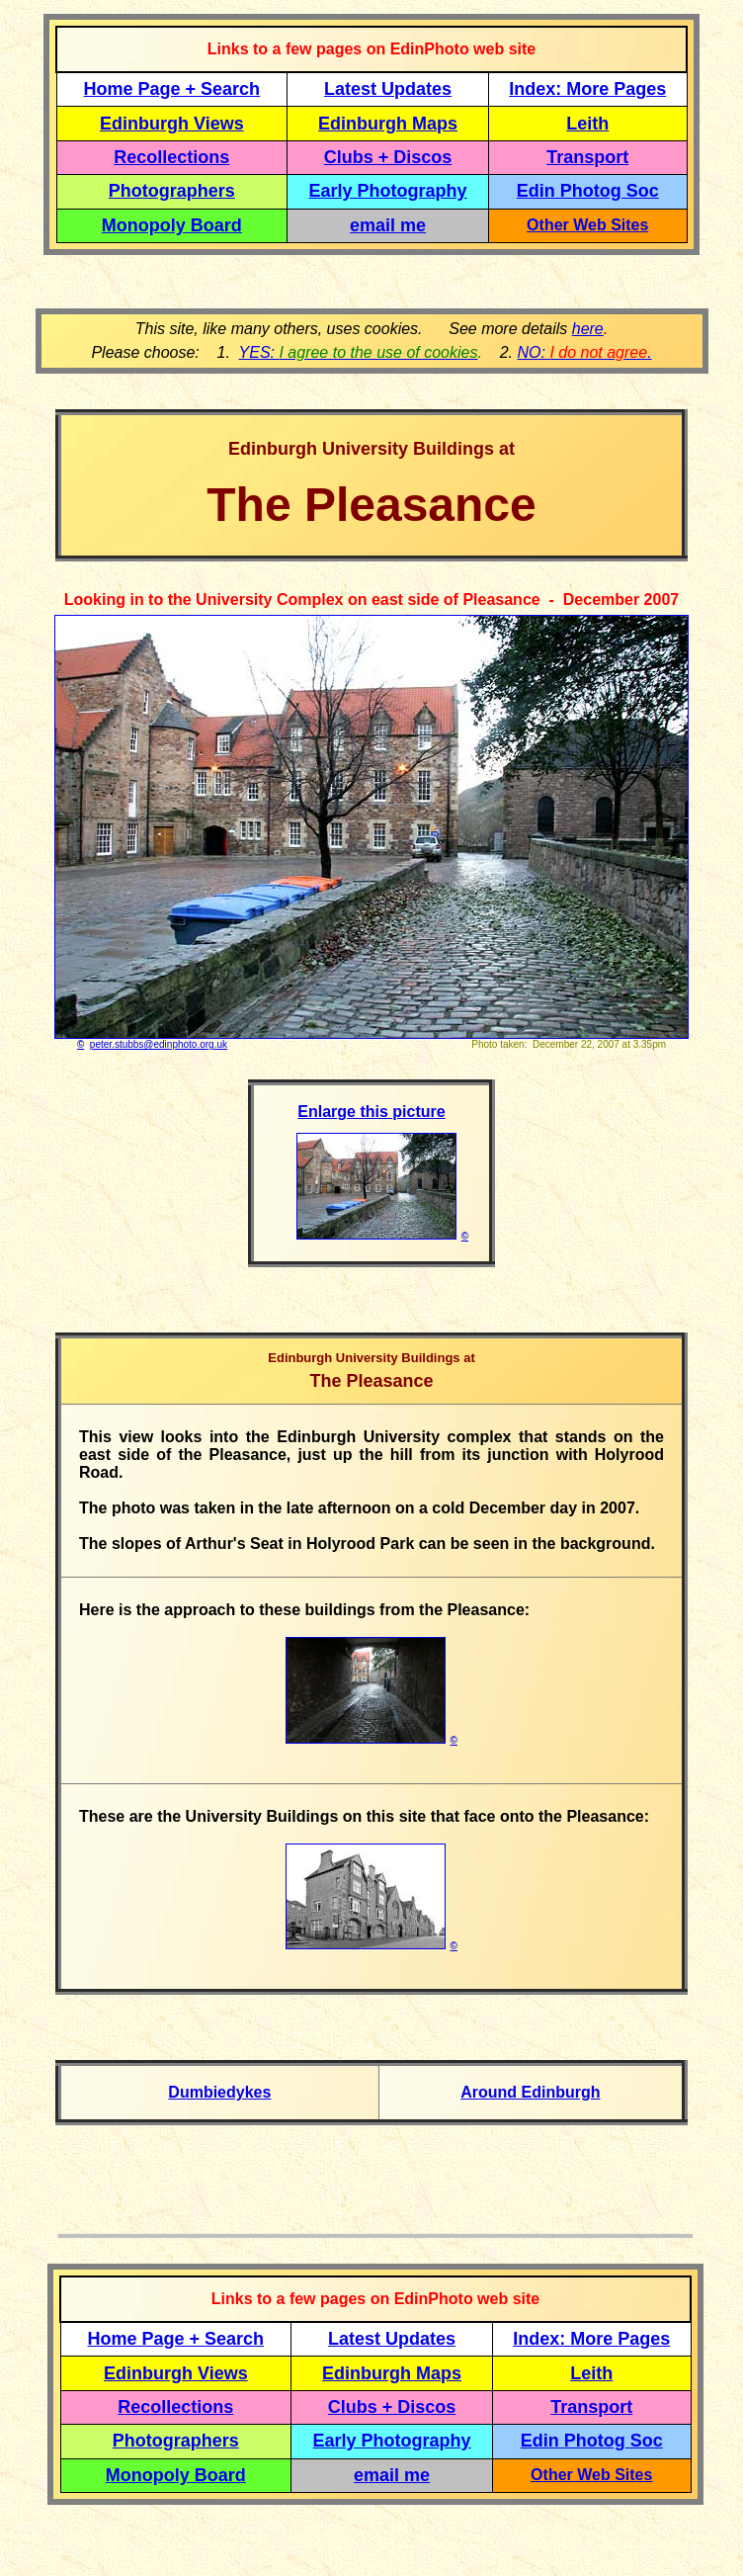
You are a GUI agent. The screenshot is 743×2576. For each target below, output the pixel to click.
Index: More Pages (587, 89)
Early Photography (388, 191)
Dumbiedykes (219, 2092)
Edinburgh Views (172, 123)
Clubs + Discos (388, 157)
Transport (587, 157)
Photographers (172, 191)
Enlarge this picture (371, 1111)
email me (388, 225)
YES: (358, 352)
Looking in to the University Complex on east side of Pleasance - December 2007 (371, 599)
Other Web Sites (587, 224)
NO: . (584, 352)
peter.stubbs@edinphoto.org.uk (158, 1044)
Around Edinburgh (530, 2092)
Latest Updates (388, 89)
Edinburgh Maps (387, 123)
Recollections (171, 157)
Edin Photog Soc (588, 191)
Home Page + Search (172, 89)
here (588, 328)
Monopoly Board (172, 225)
